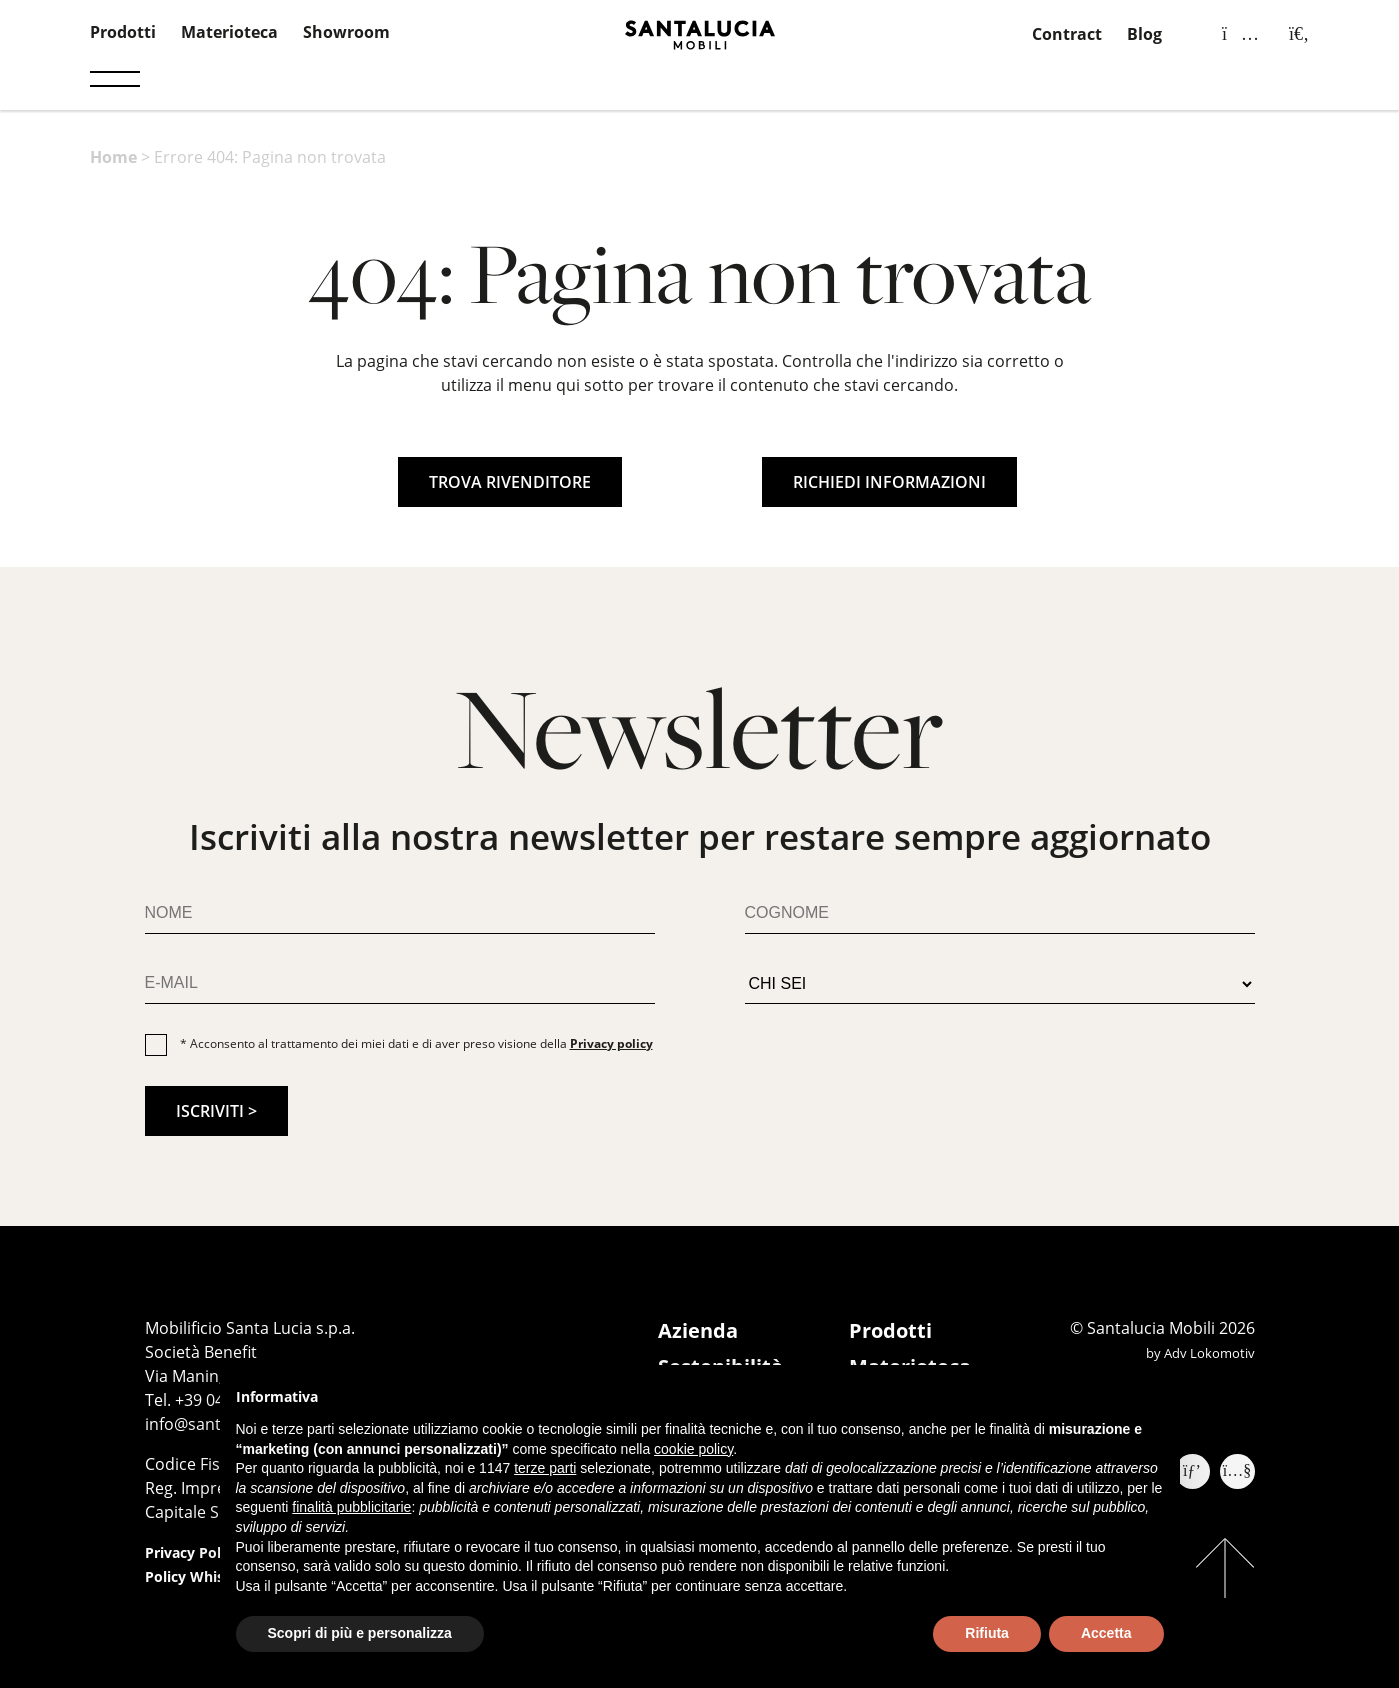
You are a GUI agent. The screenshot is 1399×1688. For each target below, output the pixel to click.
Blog (1144, 34)
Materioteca (229, 32)
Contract (1067, 34)
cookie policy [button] (693, 1449)
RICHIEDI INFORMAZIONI (889, 482)
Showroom (346, 32)
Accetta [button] (1106, 1633)
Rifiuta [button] (987, 1633)
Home (113, 157)
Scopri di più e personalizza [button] (360, 1633)
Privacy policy (611, 1043)
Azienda (698, 1330)
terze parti (545, 1468)
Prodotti (123, 32)
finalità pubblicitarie (351, 1507)
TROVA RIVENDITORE (510, 482)
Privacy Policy (192, 1552)
